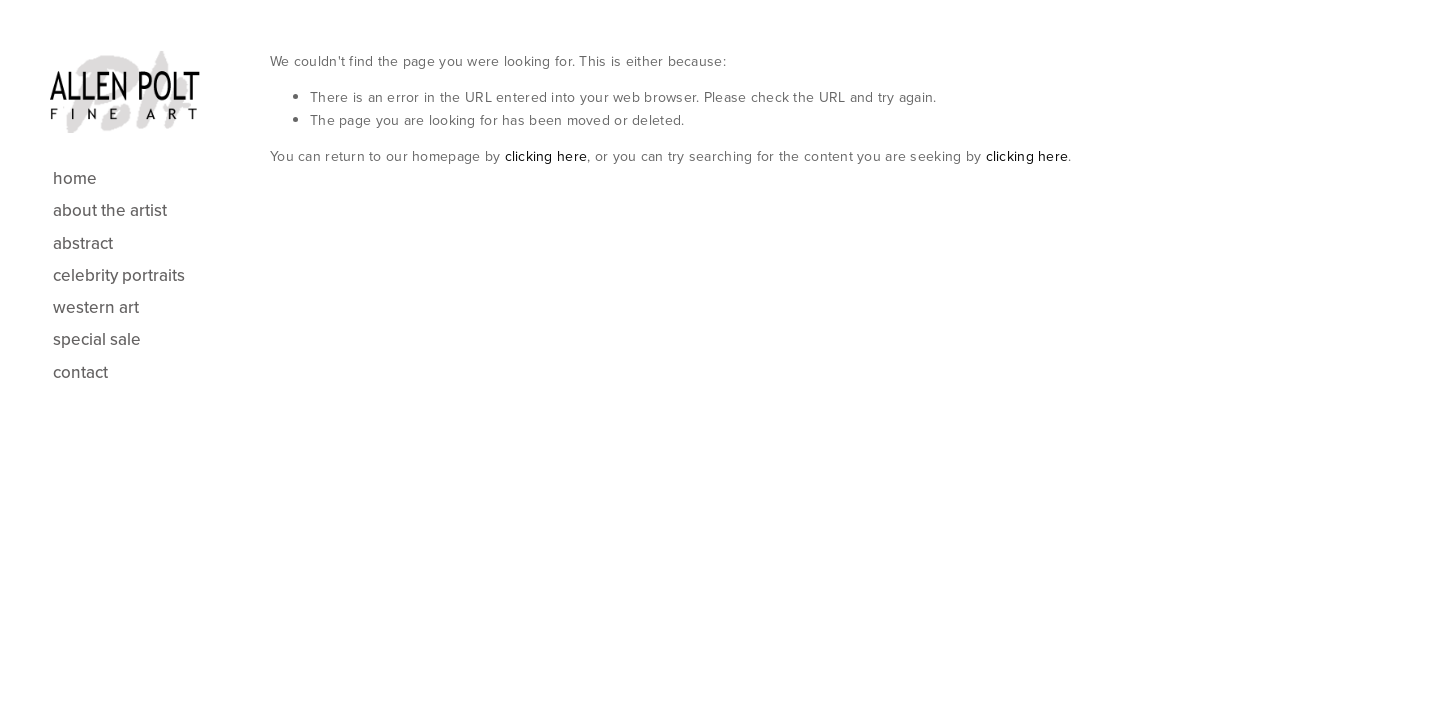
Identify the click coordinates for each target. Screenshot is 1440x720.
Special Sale (97, 339)
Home (75, 178)
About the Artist (110, 210)
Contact (80, 372)
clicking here (546, 156)
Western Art (96, 307)
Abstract (83, 243)
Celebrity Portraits (119, 275)
